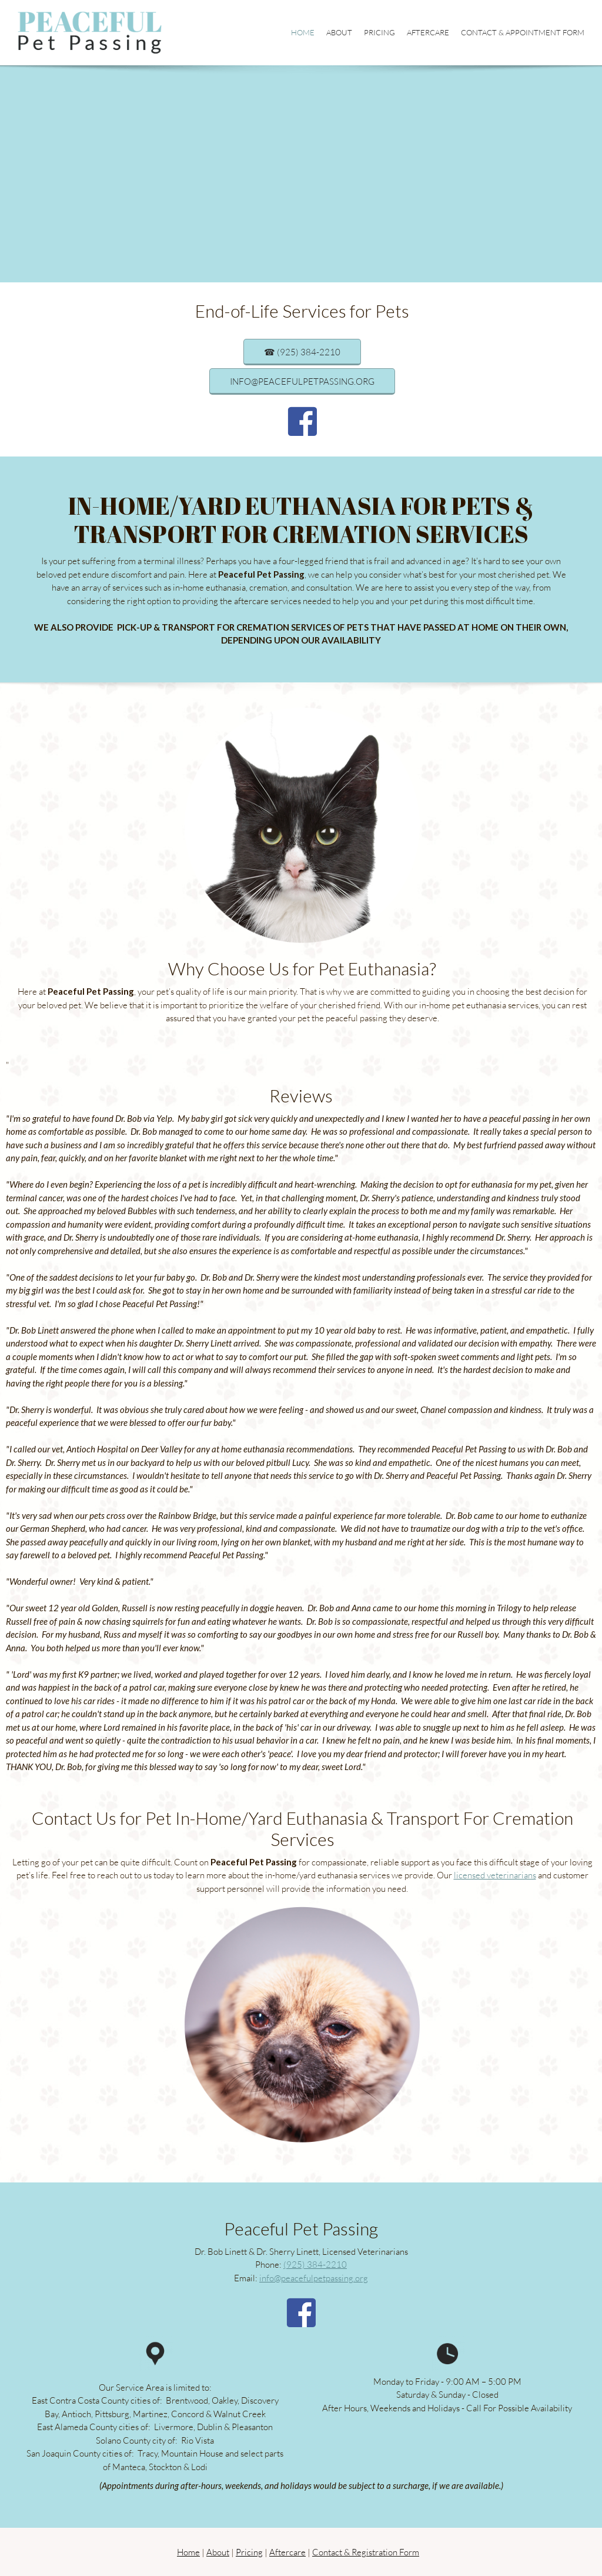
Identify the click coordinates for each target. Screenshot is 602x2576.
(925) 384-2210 (315, 2264)
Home (188, 2552)
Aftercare (287, 2552)
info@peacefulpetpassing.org (313, 2277)
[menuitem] (302, 32)
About (217, 2552)
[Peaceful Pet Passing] (90, 33)
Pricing (249, 2552)
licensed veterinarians (495, 1874)
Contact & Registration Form (365, 2552)
